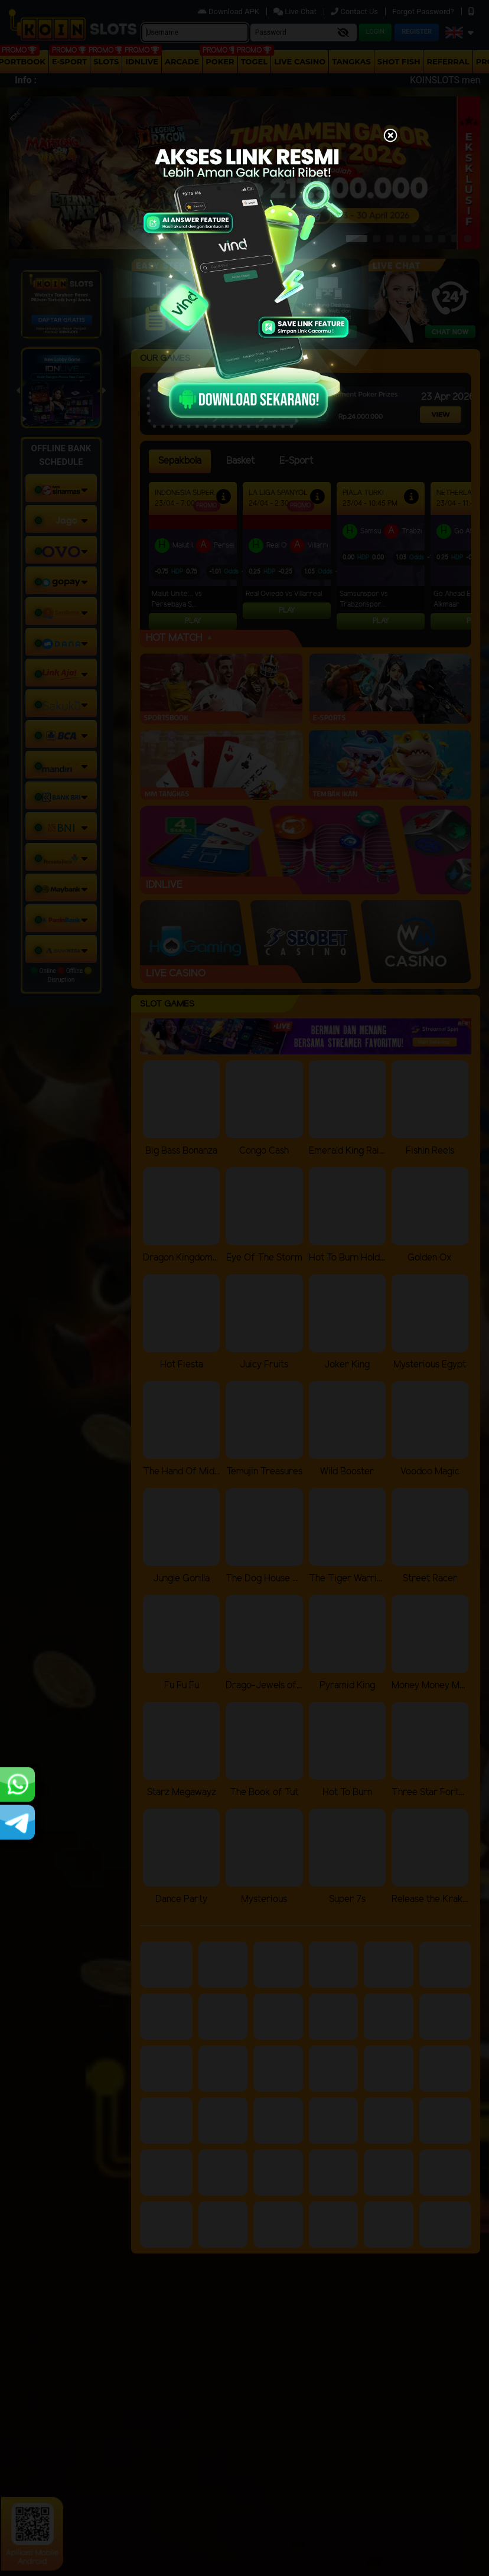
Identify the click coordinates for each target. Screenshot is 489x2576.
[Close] (390, 136)
